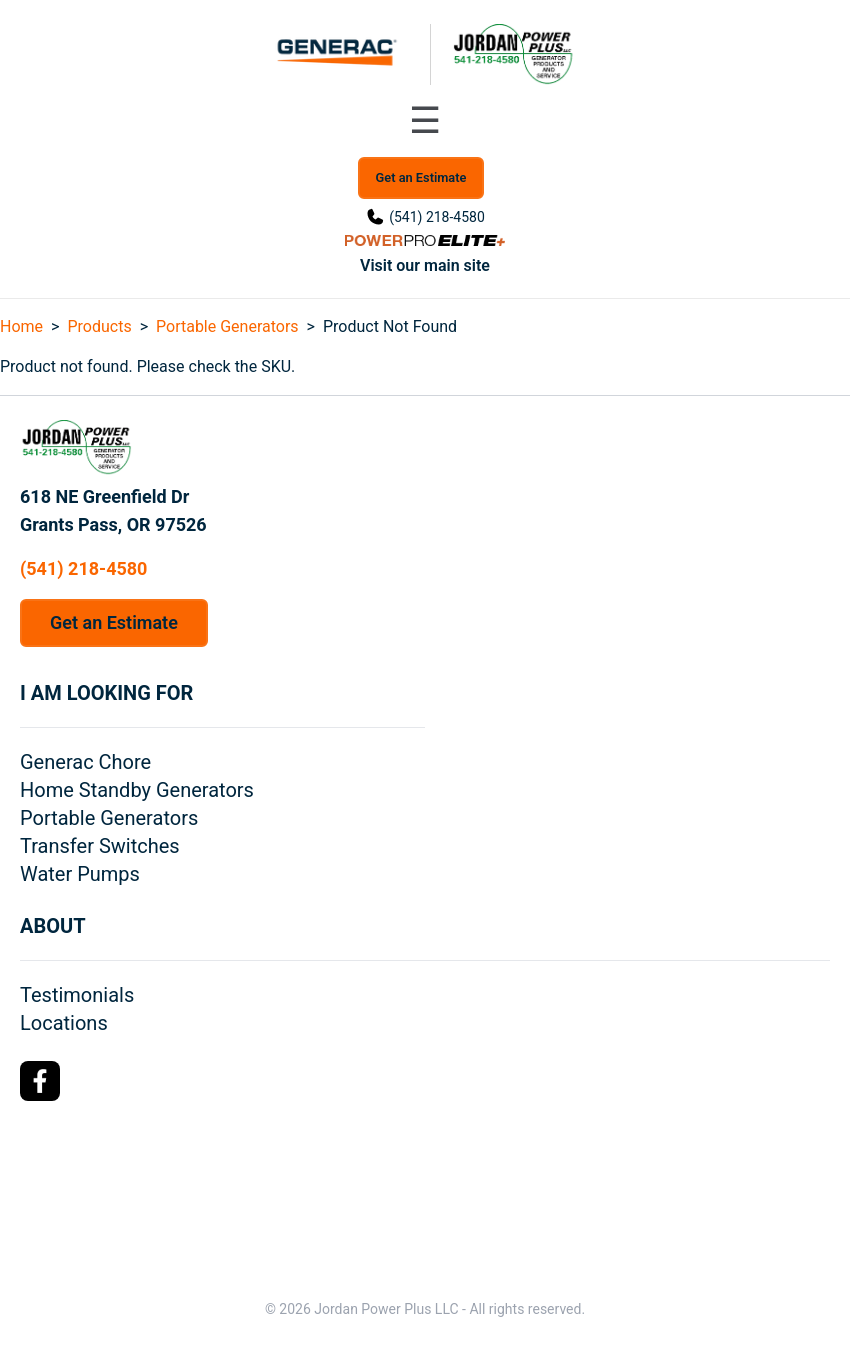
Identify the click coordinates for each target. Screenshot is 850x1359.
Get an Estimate (421, 177)
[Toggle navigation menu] (425, 121)
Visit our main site (425, 265)
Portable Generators (227, 326)
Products (99, 326)
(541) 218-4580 (437, 217)
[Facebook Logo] (40, 1081)
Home (21, 326)
